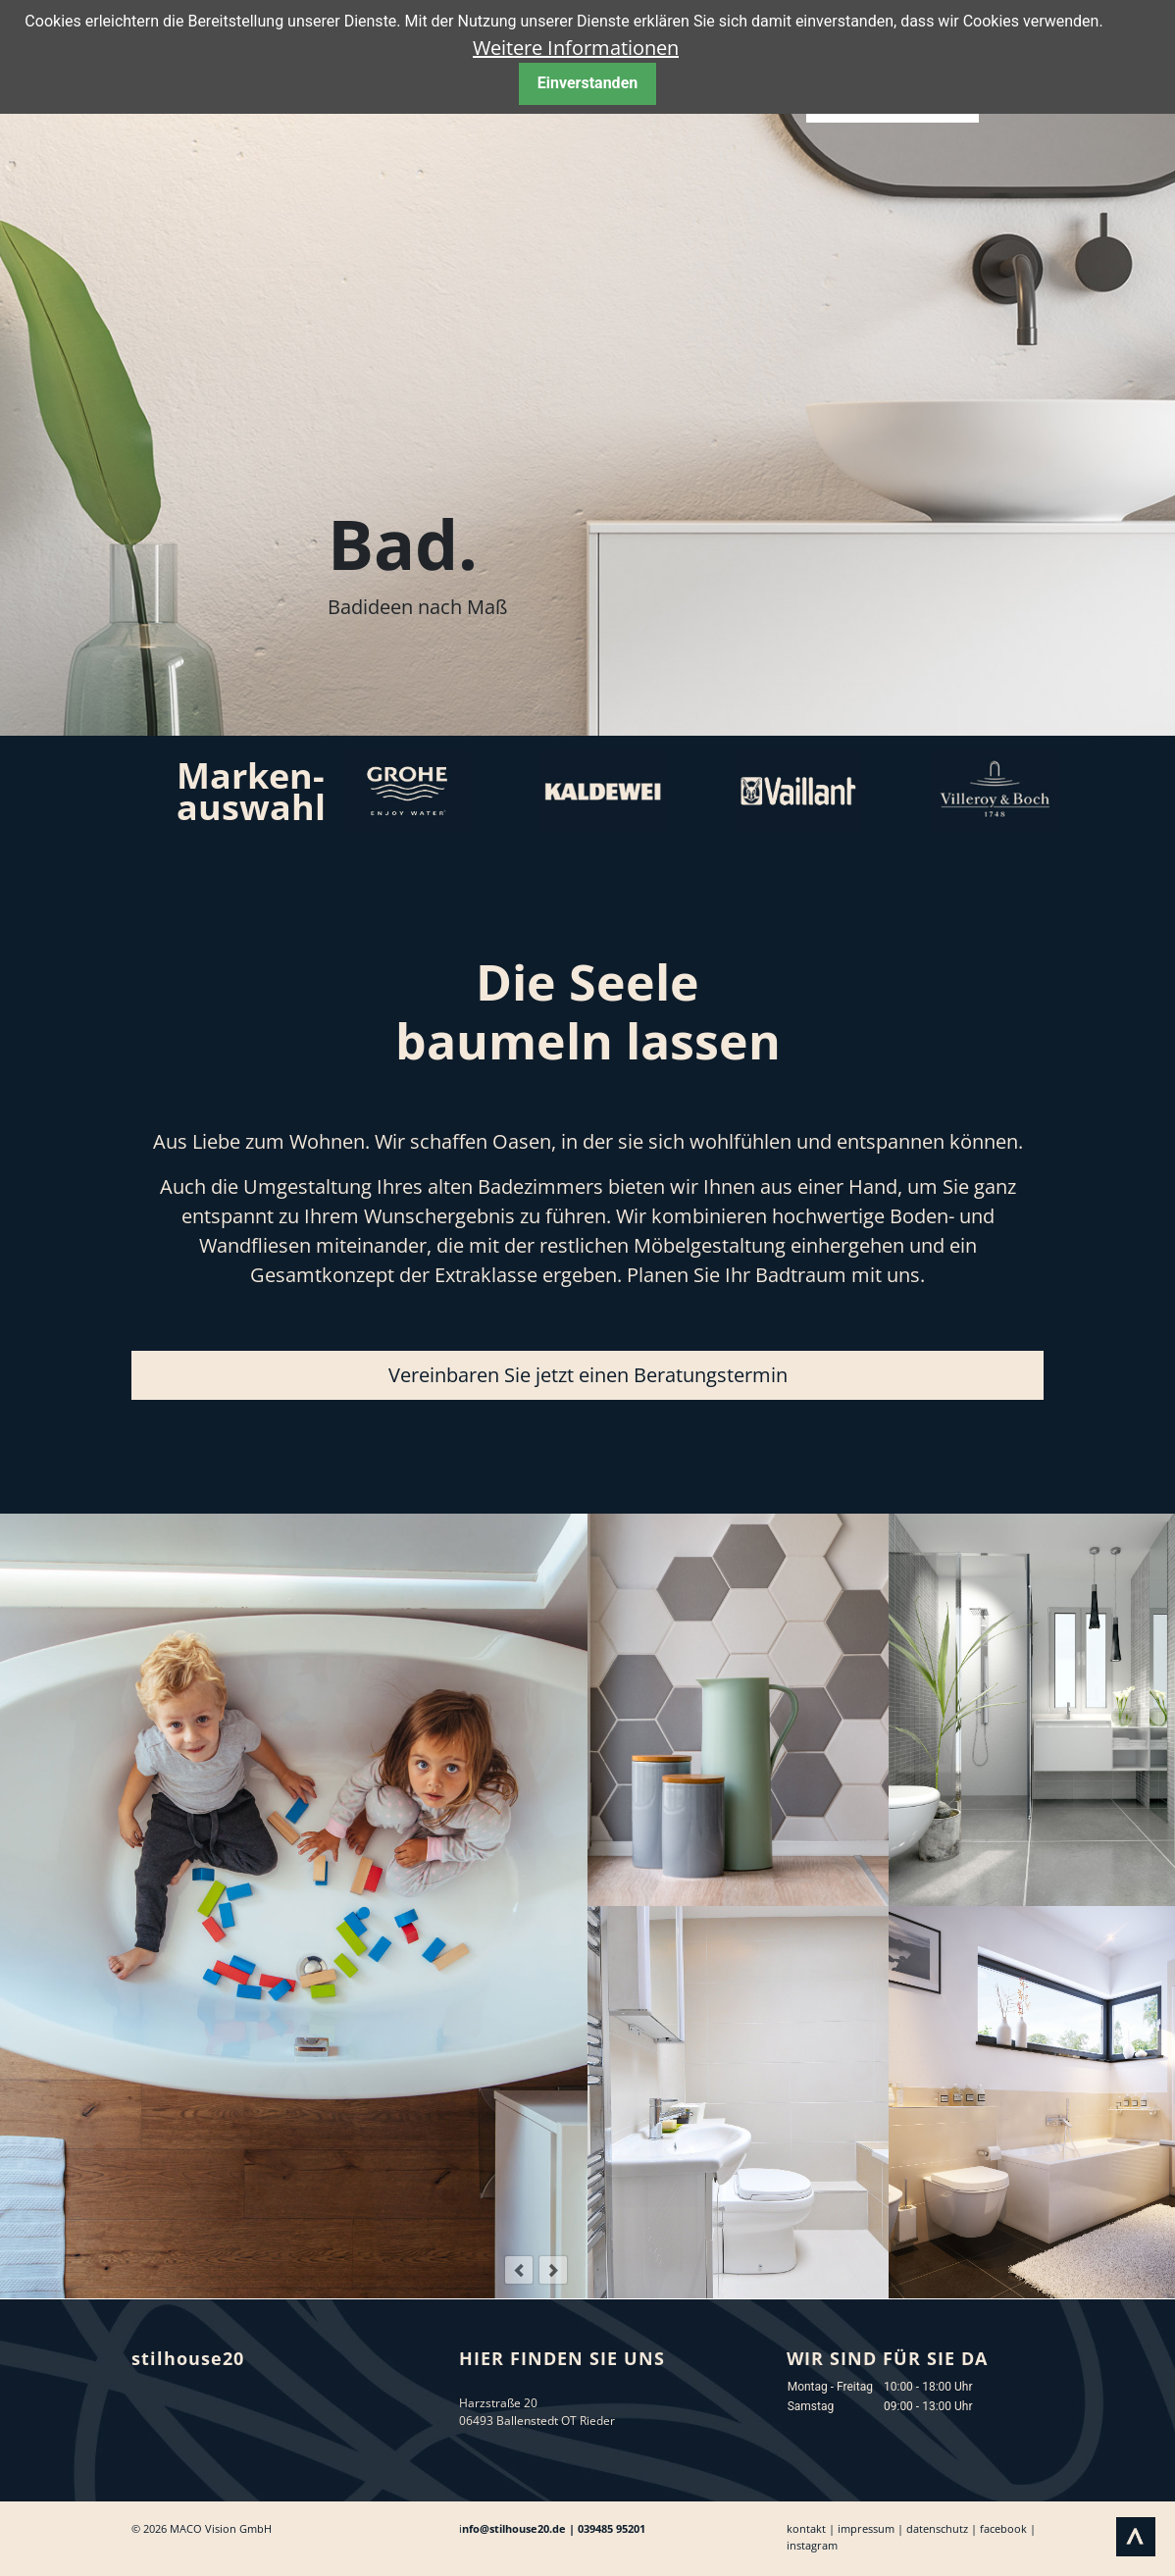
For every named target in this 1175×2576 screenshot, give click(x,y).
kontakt (806, 2528)
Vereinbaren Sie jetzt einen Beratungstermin (588, 1375)
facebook (1003, 2528)
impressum (866, 2528)
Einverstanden (587, 83)
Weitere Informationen (576, 47)
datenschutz (937, 2528)
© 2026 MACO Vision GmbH (201, 2528)
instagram (812, 2545)
